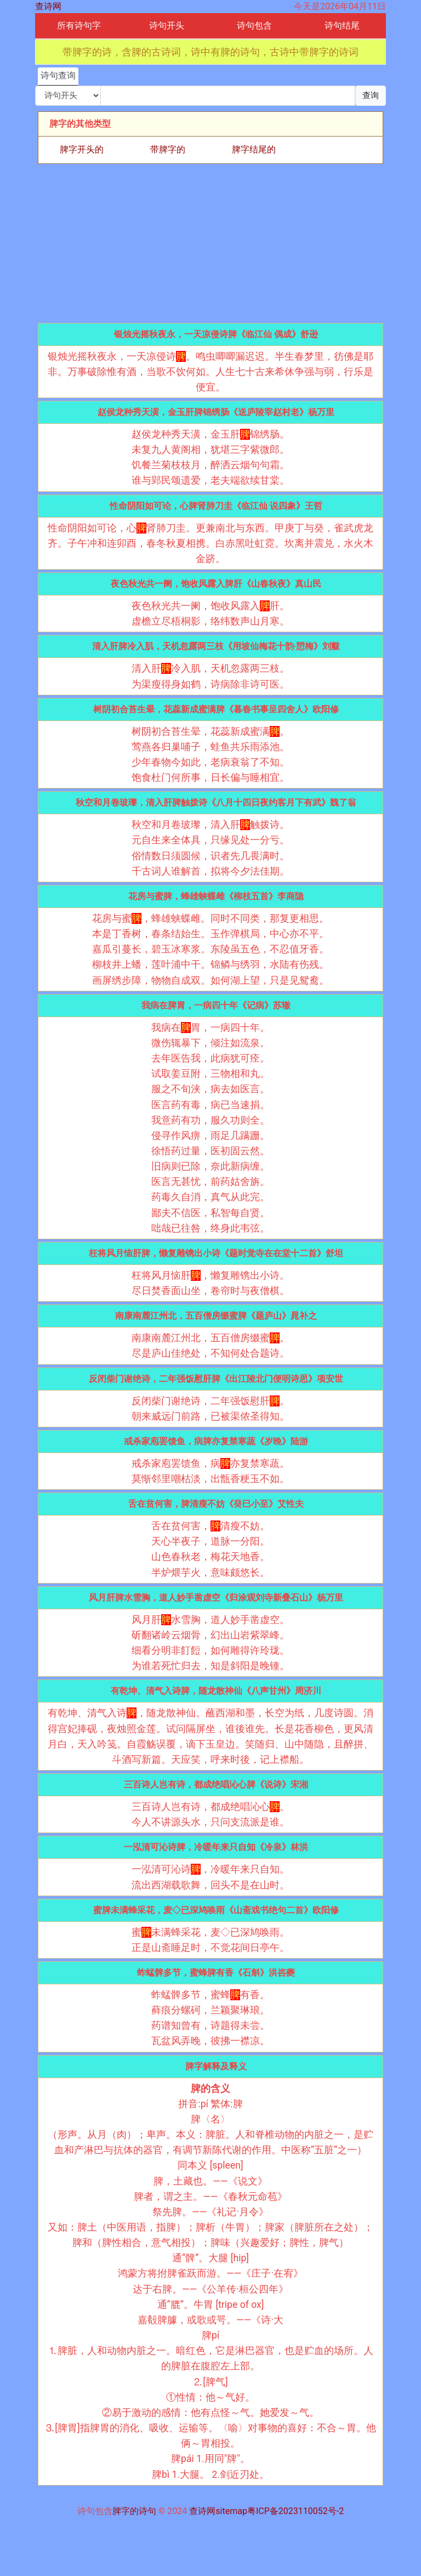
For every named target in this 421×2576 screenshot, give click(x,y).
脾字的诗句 (134, 2511)
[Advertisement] (210, 243)
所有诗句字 (79, 25)
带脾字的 (167, 149)
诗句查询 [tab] (58, 75)
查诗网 (48, 6)
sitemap (231, 2511)
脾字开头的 (82, 149)
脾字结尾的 (254, 149)
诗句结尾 (342, 25)
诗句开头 (166, 25)
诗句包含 (254, 25)
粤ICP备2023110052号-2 (295, 2511)
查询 (370, 95)
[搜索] (227, 96)
